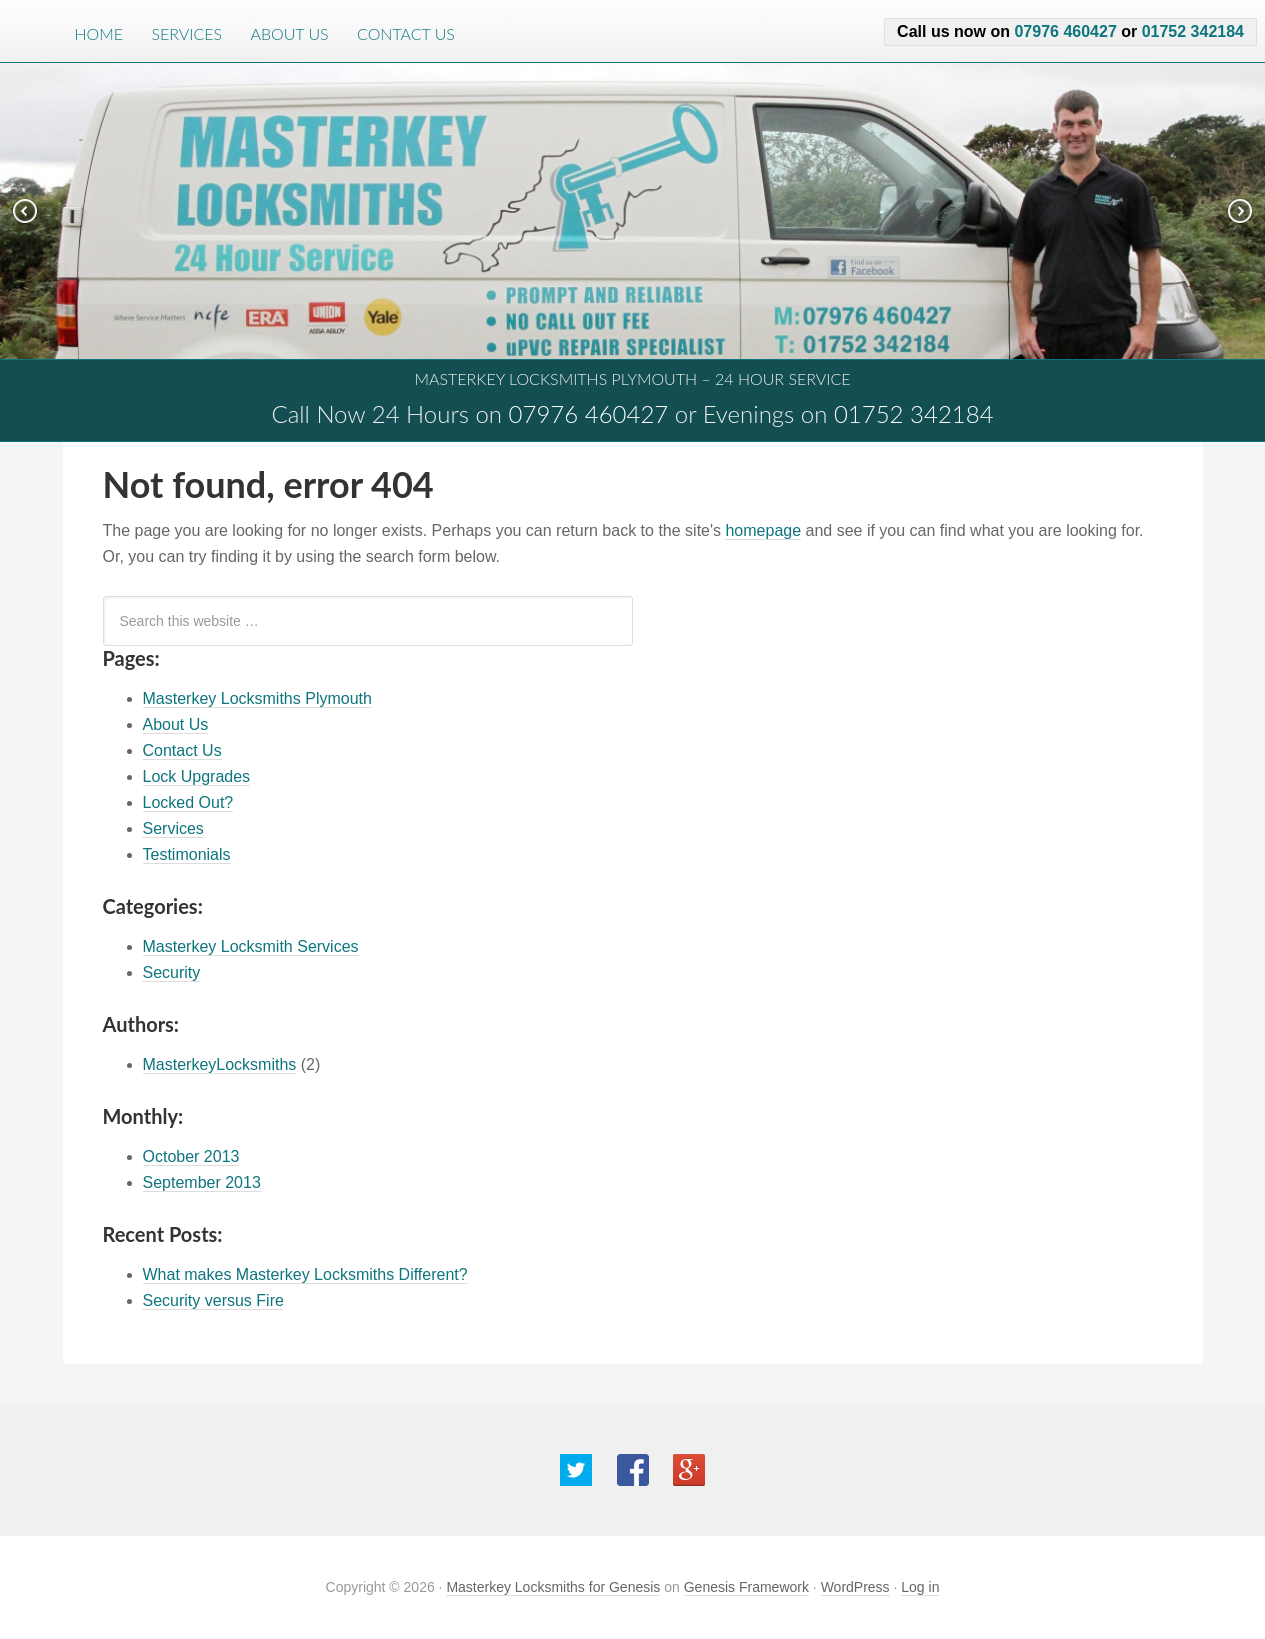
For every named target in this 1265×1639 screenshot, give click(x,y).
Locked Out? (188, 802)
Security (172, 972)
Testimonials (187, 854)
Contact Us (406, 33)
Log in (920, 1587)
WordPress (855, 1587)
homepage (763, 530)
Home (99, 33)
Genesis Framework (746, 1587)
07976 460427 (1065, 31)
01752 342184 (1193, 31)
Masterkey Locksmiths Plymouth (257, 698)
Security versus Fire (213, 1300)
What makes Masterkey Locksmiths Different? (305, 1274)
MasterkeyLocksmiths (220, 1064)
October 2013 (191, 1156)
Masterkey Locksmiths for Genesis (553, 1587)
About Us (289, 33)
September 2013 (202, 1182)
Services (186, 33)
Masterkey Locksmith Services (251, 946)
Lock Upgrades (197, 776)
